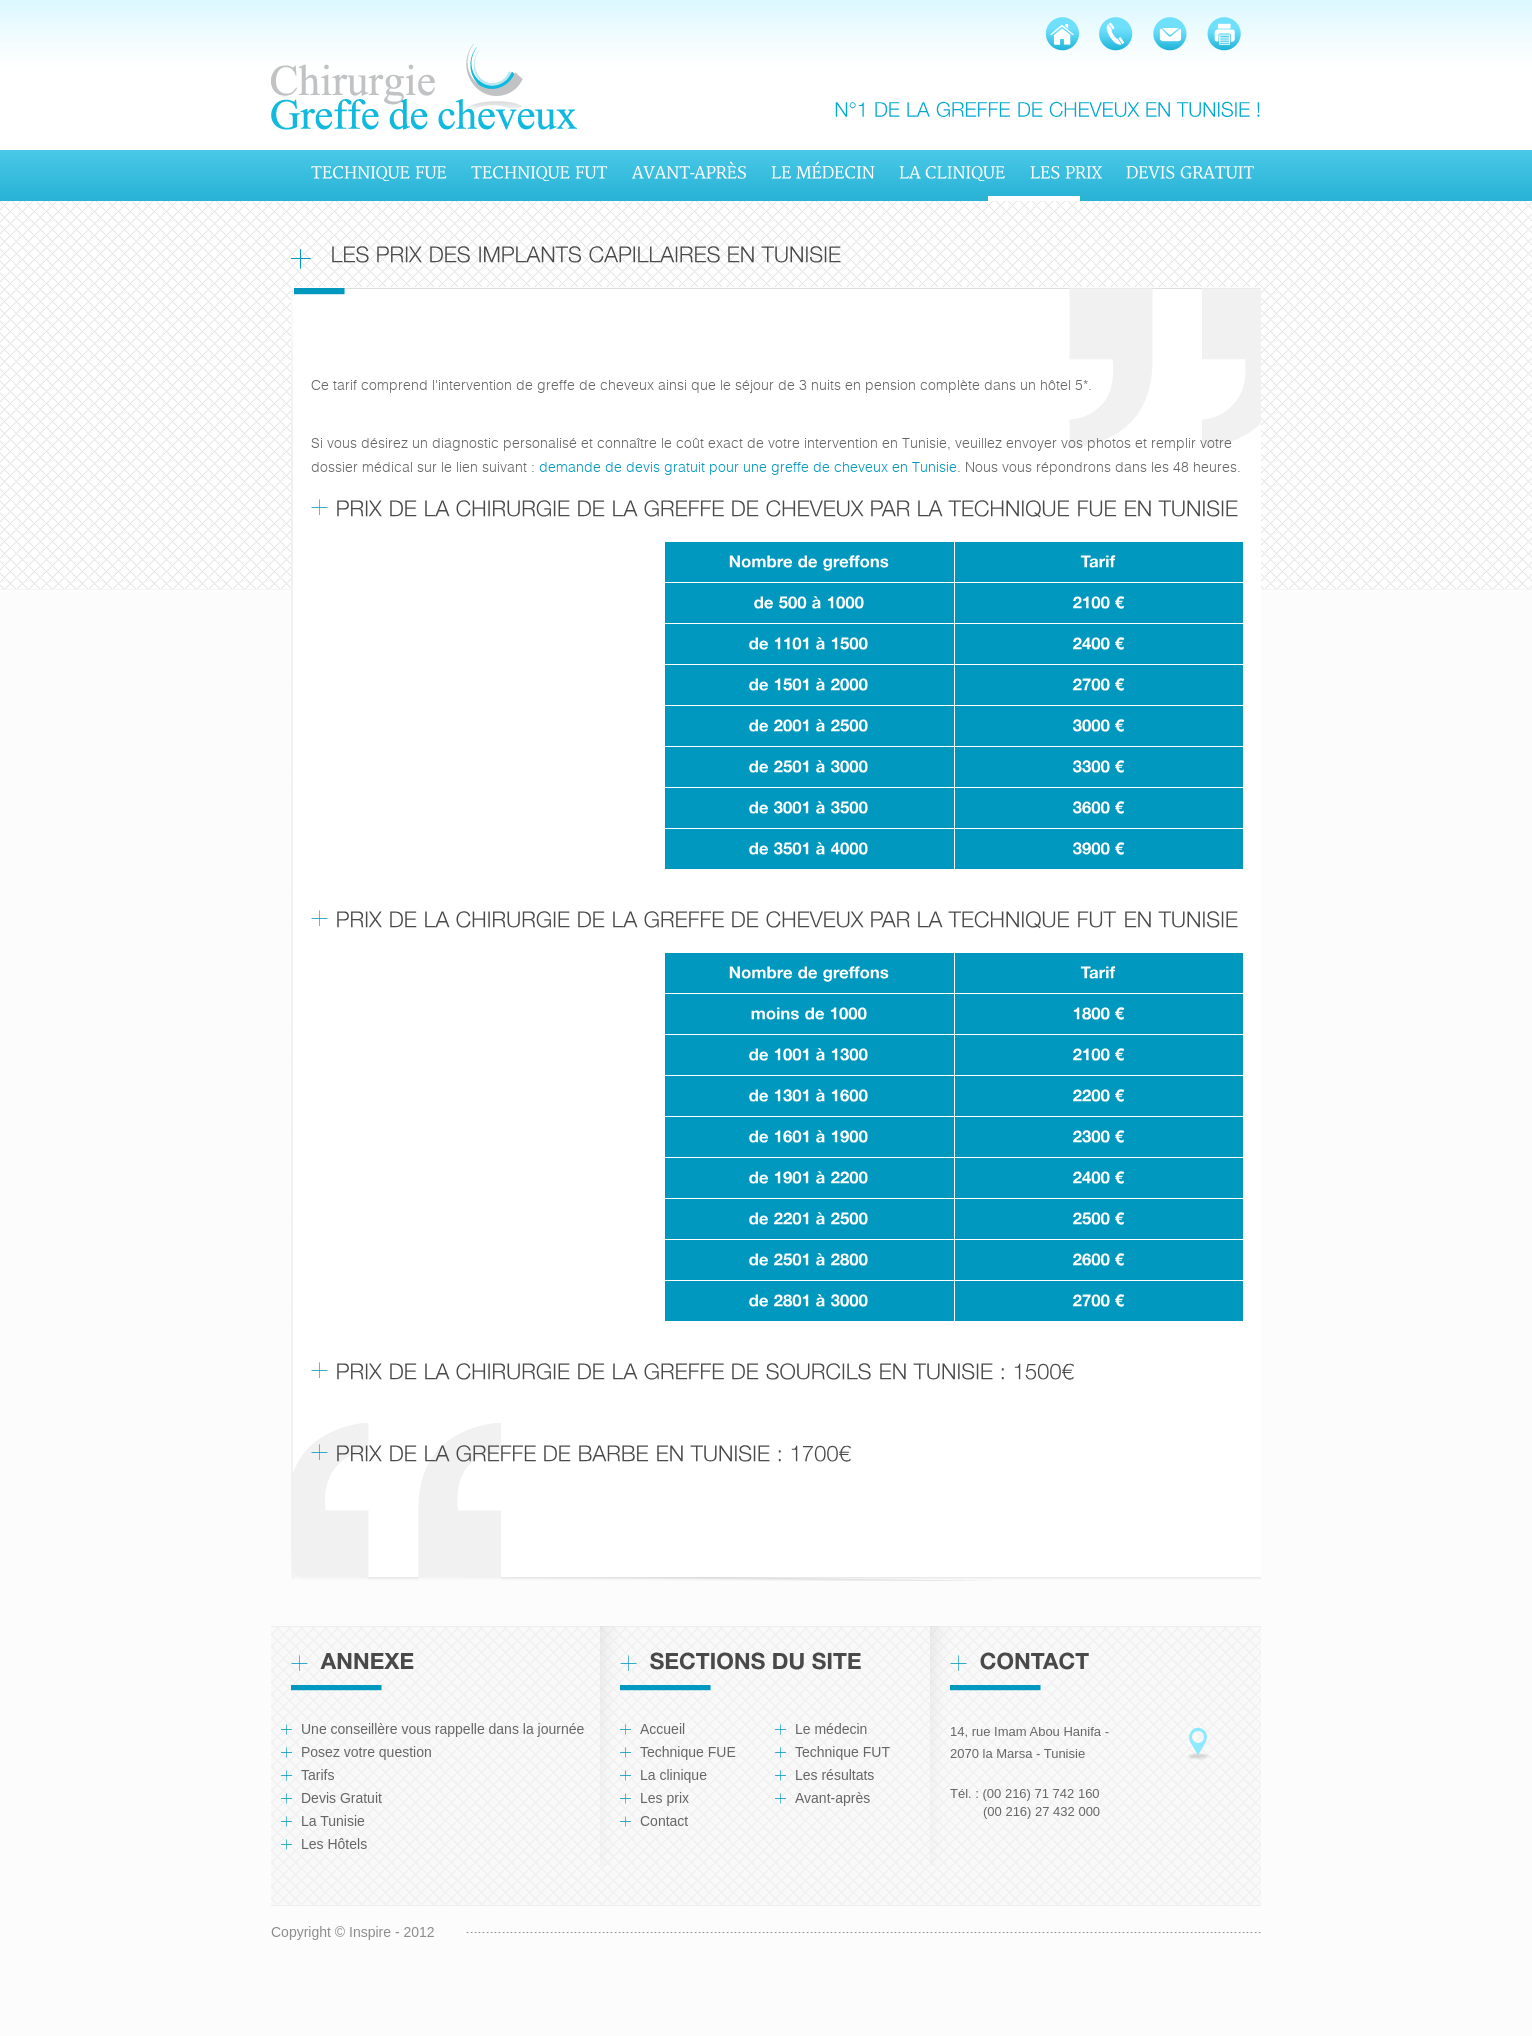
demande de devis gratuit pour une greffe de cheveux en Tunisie (748, 467)
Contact (664, 1821)
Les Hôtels (334, 1844)
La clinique (673, 1775)
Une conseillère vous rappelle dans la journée (442, 1729)
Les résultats (834, 1775)
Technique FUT (842, 1752)
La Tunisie (333, 1821)
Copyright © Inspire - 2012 (353, 1932)
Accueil (662, 1729)
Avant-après (832, 1798)
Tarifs (317, 1775)
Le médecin (831, 1729)
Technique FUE (688, 1752)
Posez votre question (366, 1752)
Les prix (664, 1798)
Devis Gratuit (341, 1798)
